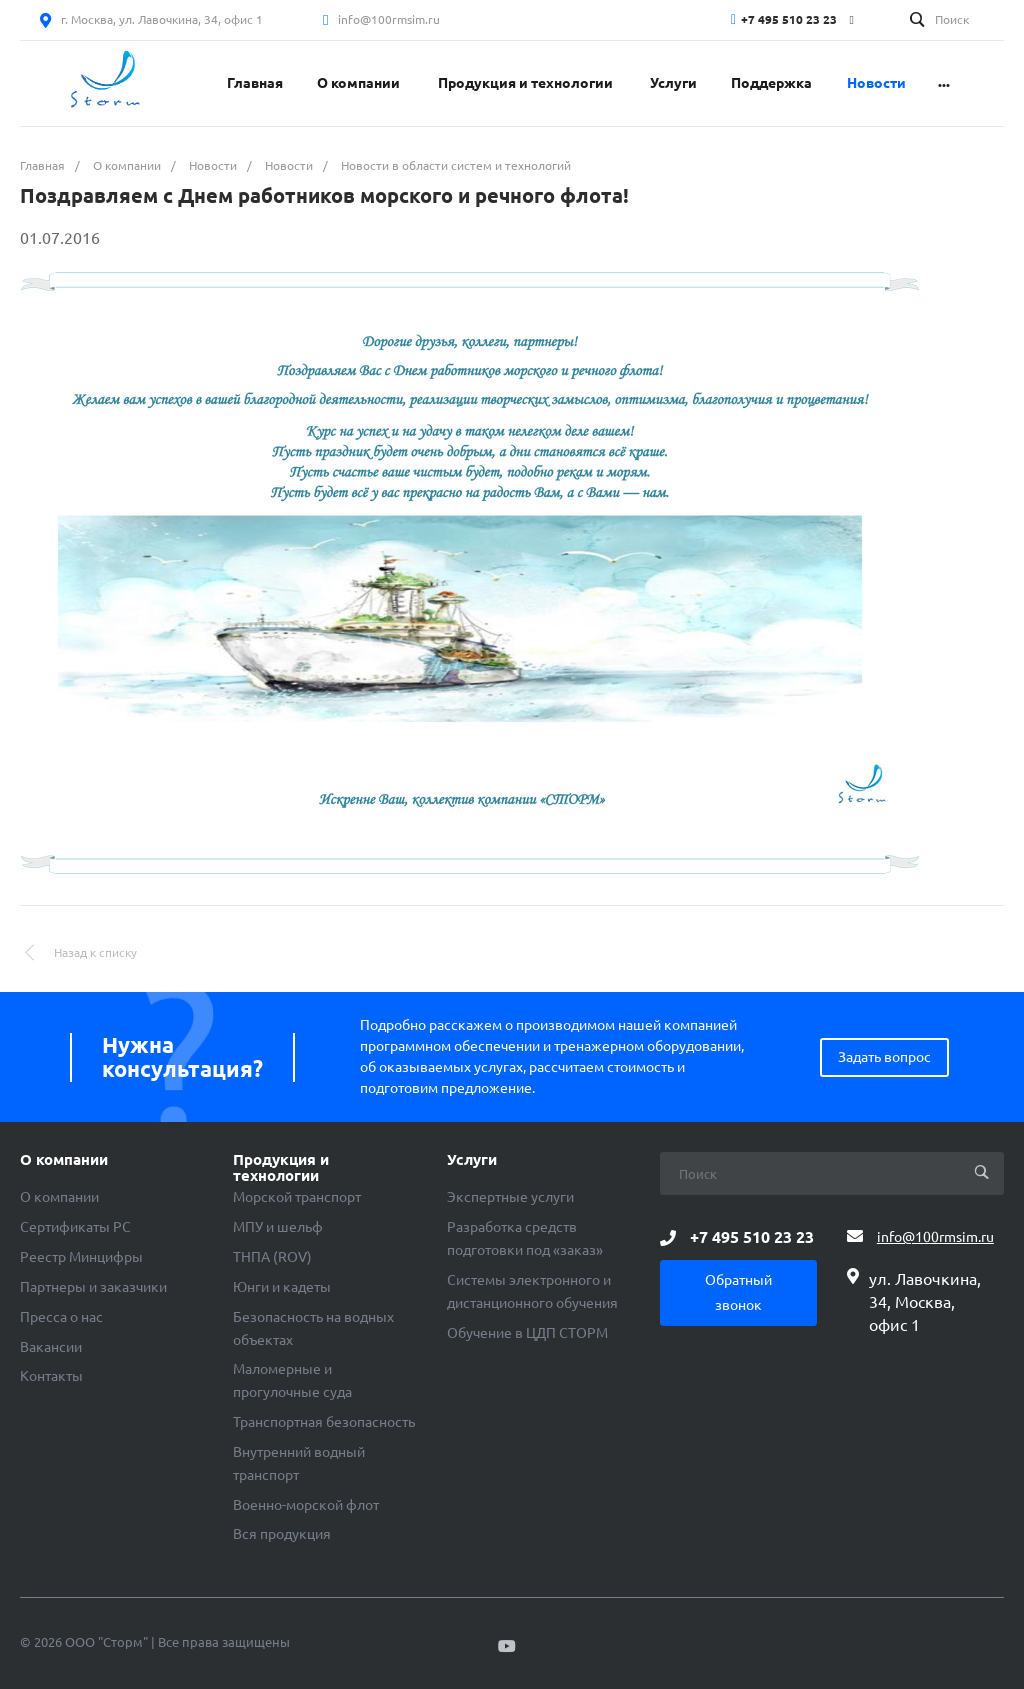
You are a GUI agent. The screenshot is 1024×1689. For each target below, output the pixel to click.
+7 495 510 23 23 (789, 19)
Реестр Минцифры (81, 1257)
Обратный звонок (738, 1292)
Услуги (472, 1160)
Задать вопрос (884, 1057)
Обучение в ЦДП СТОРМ (527, 1333)
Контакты (51, 1376)
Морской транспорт (297, 1197)
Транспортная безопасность (324, 1422)
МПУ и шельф (278, 1227)
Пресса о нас (61, 1317)
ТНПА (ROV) (272, 1257)
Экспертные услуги (510, 1197)
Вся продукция (282, 1534)
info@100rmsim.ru (389, 19)
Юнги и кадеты (282, 1287)
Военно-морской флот (306, 1505)
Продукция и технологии (281, 1168)
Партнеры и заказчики (93, 1287)
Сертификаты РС (75, 1227)
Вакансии (51, 1347)
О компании (64, 1160)
